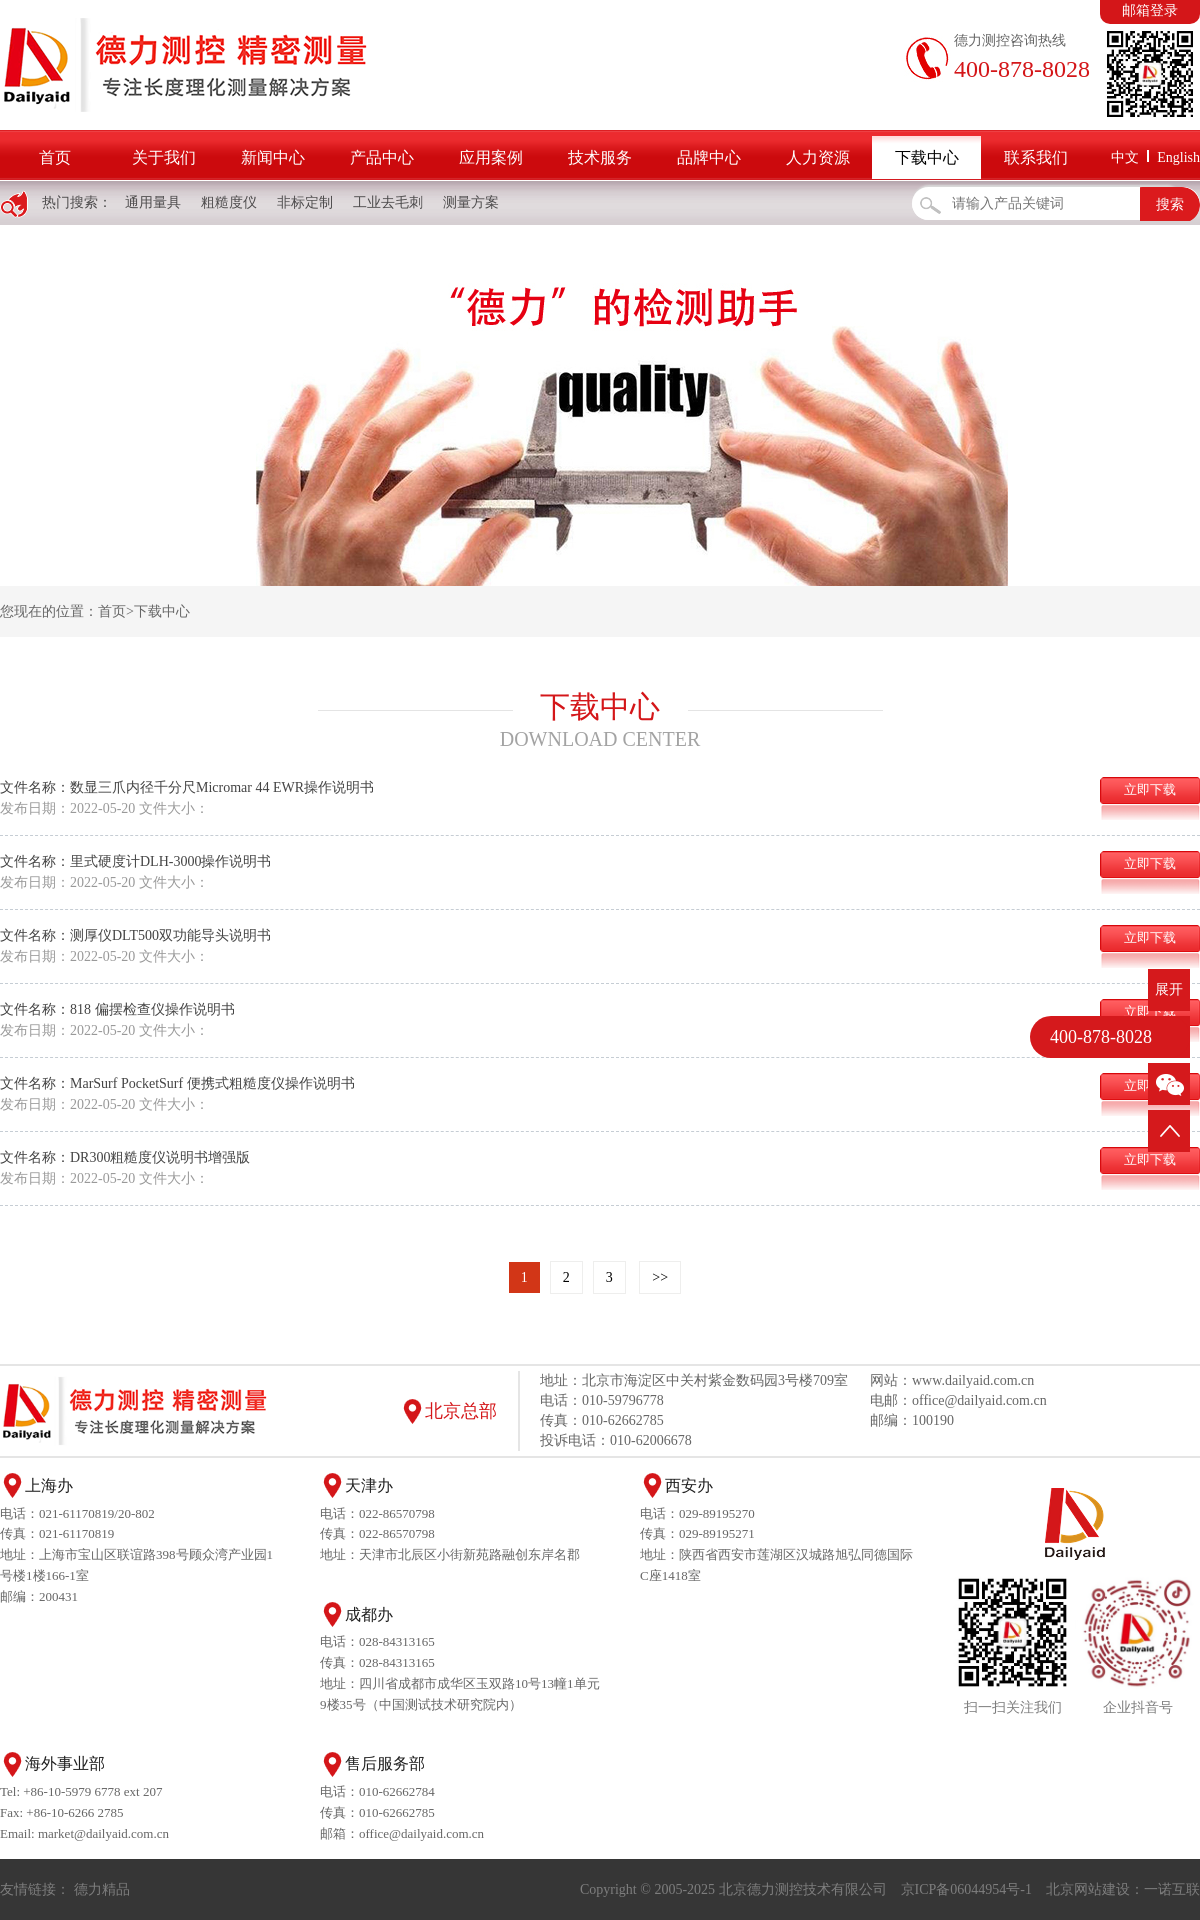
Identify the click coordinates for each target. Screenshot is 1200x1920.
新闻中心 (273, 157)
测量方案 (471, 202)
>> (660, 1277)
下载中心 (927, 157)
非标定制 (305, 202)
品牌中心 (709, 157)
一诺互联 (1172, 1889)
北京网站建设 (1088, 1889)
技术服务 (600, 157)
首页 (55, 157)
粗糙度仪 (229, 202)
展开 (1169, 989)
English (1178, 157)
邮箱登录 (1150, 10)
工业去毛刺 (388, 202)
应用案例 (491, 157)
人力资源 (818, 157)
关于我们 (164, 157)
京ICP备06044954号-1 (966, 1889)
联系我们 (1036, 157)
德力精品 (102, 1889)
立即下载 (1150, 789)
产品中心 (382, 157)
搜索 (1170, 204)
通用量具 (153, 202)
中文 (1125, 157)
